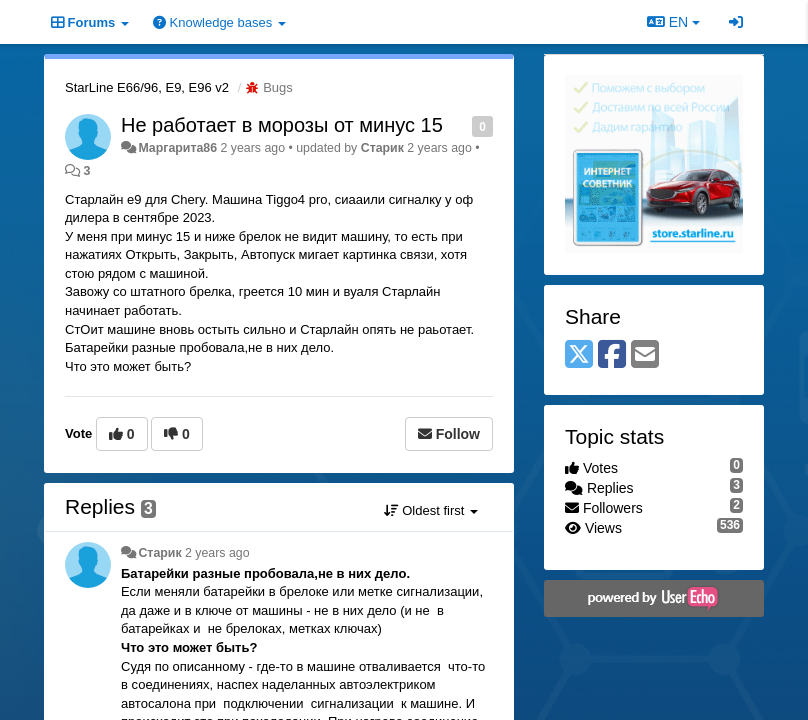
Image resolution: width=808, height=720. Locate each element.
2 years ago (217, 553)
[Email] (645, 355)
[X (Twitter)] (579, 355)
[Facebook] (612, 355)
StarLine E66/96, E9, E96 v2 (147, 87)
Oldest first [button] (431, 510)
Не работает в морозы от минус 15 (282, 125)
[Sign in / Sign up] (736, 22)
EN (673, 22)
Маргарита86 (177, 148)
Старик (382, 148)
